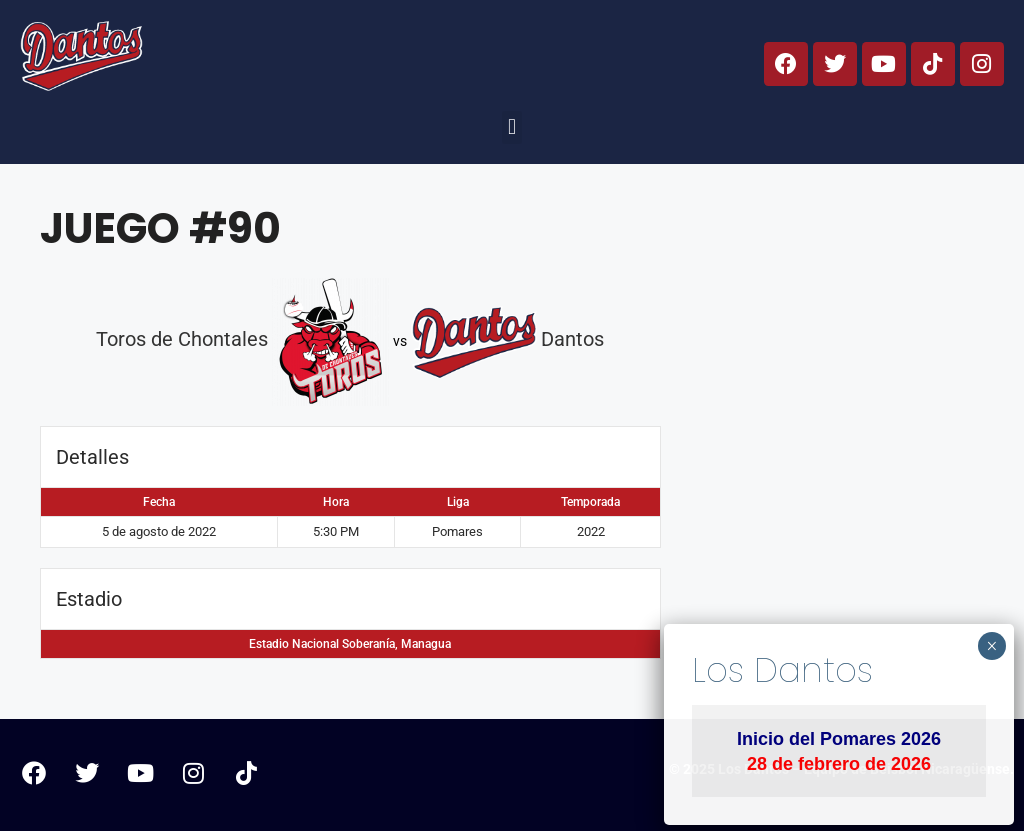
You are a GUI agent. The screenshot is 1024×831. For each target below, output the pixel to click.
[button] (511, 127)
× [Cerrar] (991, 646)
